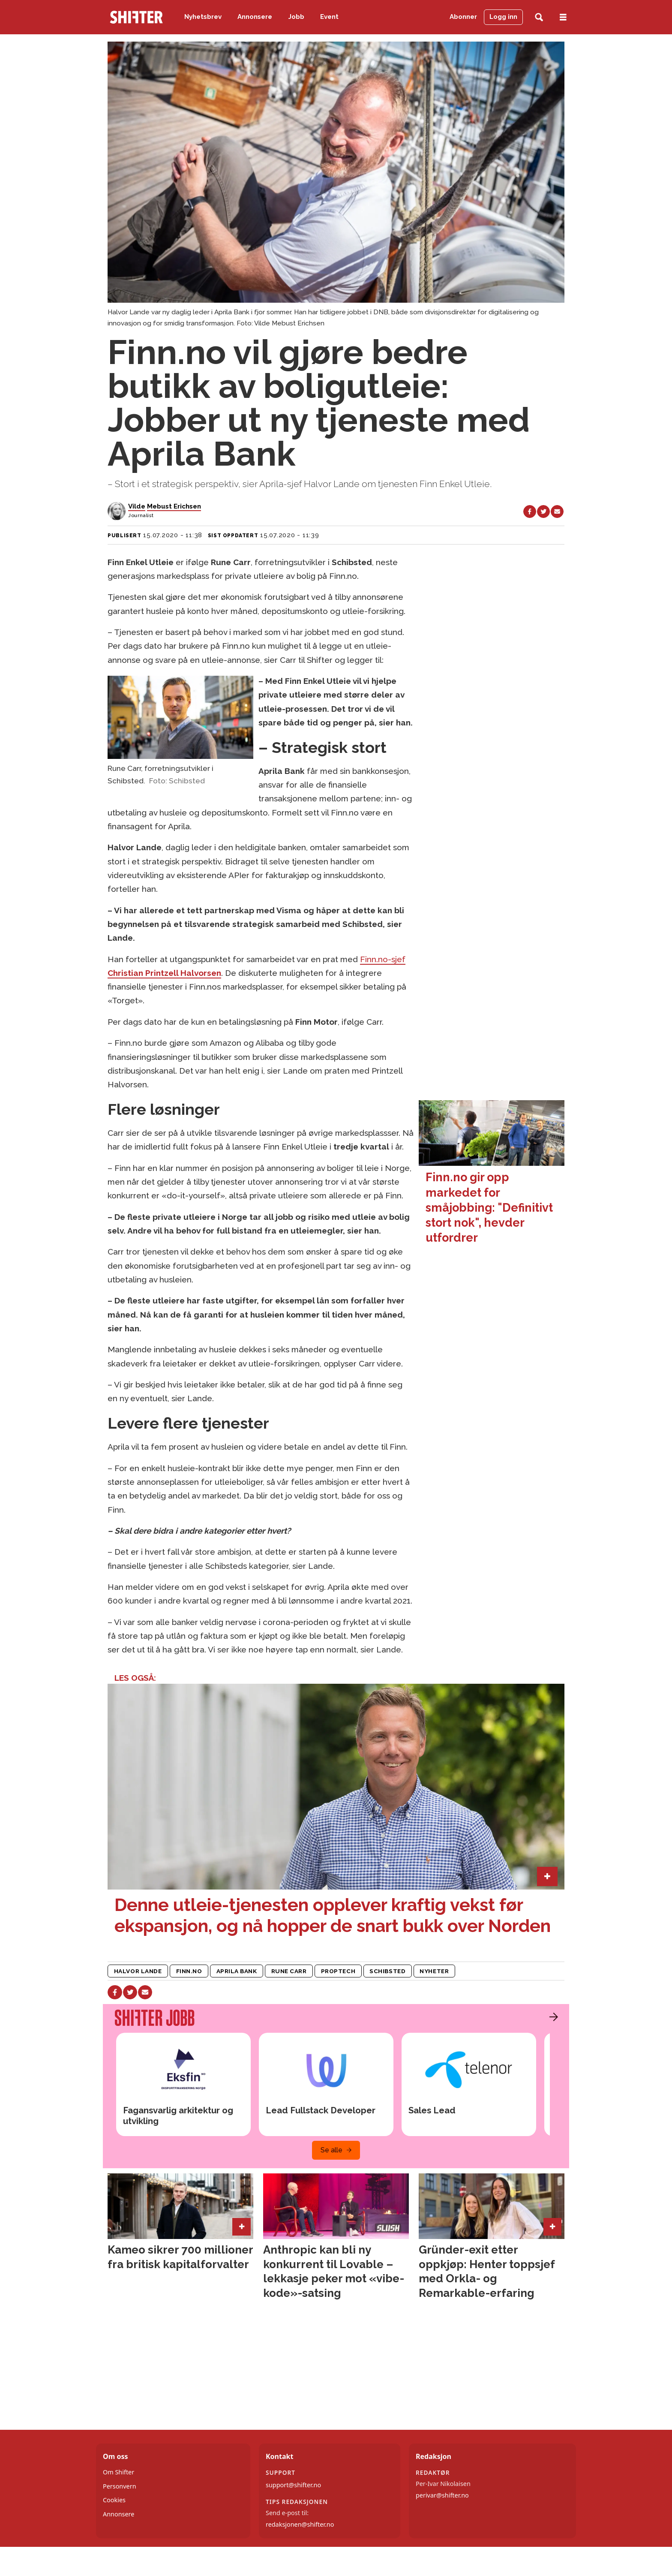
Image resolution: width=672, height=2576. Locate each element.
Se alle (331, 2150)
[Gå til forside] (136, 17)
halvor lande (138, 1971)
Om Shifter (118, 2472)
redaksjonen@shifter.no (300, 2524)
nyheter (434, 1971)
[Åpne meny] (563, 17)
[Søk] (539, 17)
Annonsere (254, 17)
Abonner (463, 17)
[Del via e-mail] (557, 511)
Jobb (296, 17)
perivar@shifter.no (442, 2495)
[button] (551, 2016)
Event (329, 17)
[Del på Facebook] (529, 511)
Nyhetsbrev (203, 17)
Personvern (119, 2486)
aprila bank (236, 1971)
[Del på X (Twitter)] (543, 511)
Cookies (114, 2500)
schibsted (387, 1971)
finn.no (189, 1971)
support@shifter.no (293, 2485)
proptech (338, 1971)
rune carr (289, 1971)
